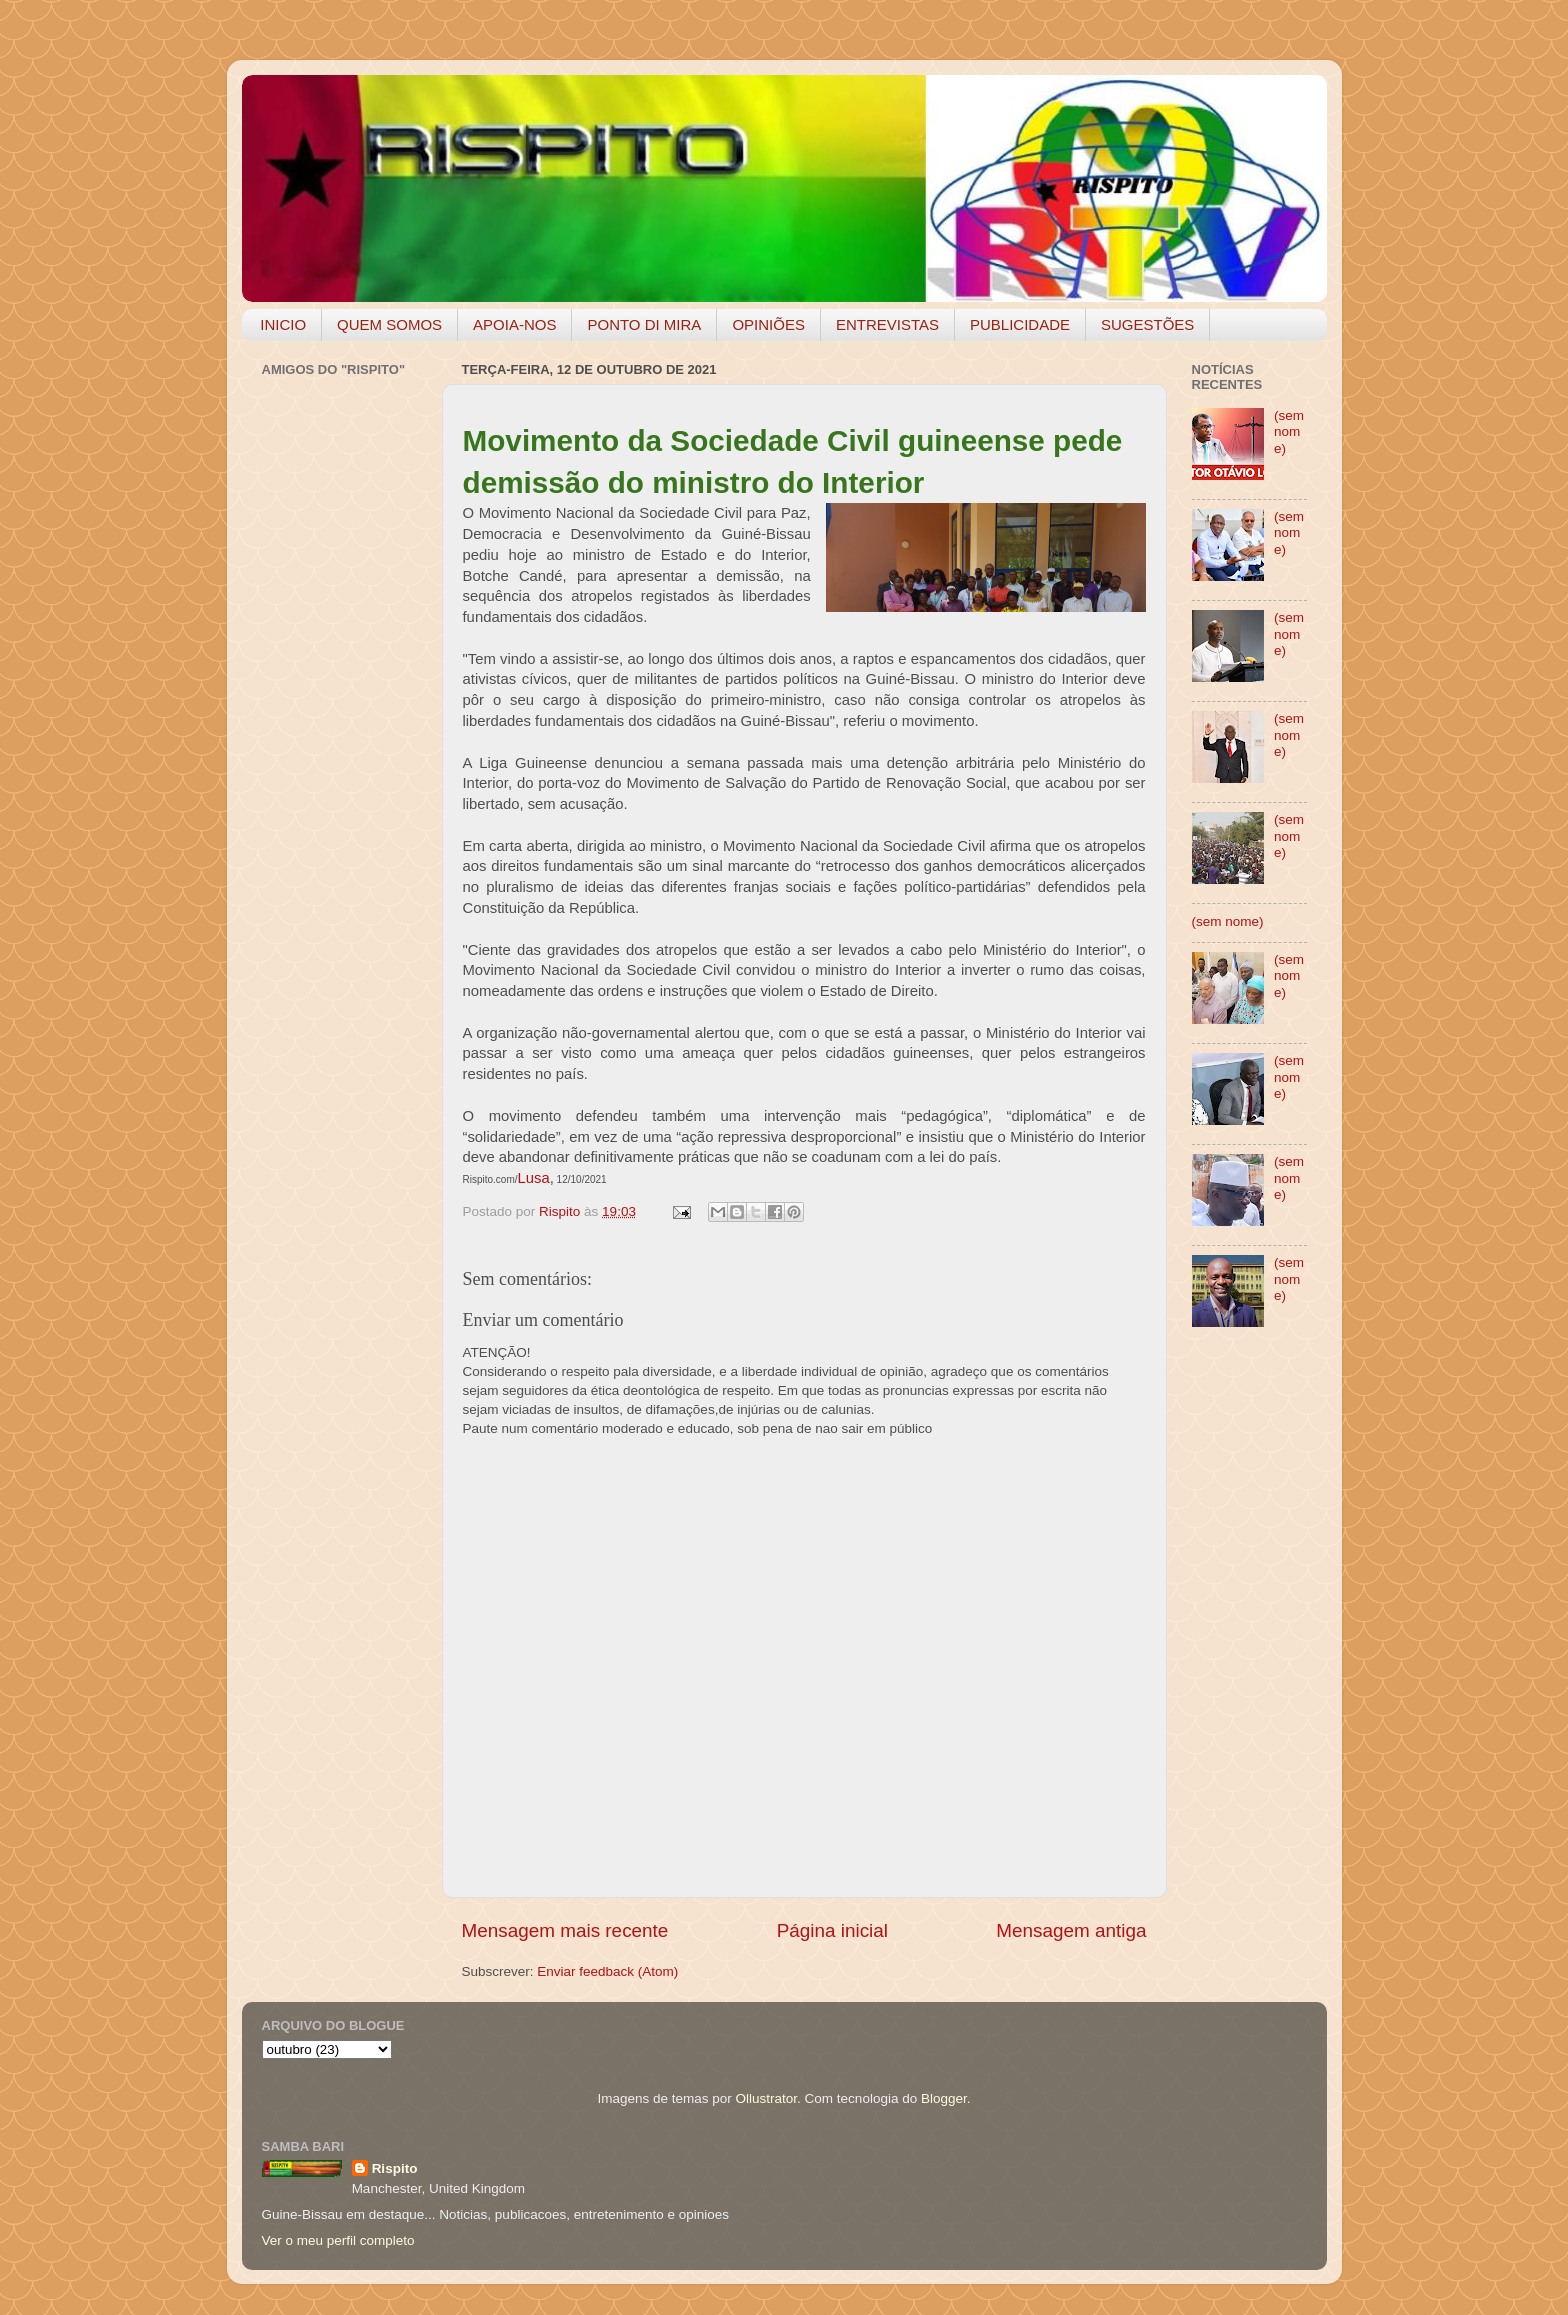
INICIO (283, 324)
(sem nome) (1289, 431)
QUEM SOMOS (389, 324)
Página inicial (832, 1930)
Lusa (534, 1178)
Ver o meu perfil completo (338, 2240)
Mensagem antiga (1071, 1930)
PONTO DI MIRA (644, 324)
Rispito (395, 2168)
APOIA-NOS (514, 324)
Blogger (944, 2098)
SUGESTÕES (1147, 324)
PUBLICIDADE (1020, 324)
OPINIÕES (768, 324)
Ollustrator (767, 2098)
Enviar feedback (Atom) (607, 1971)
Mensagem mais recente (565, 1930)
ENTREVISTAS (887, 324)
